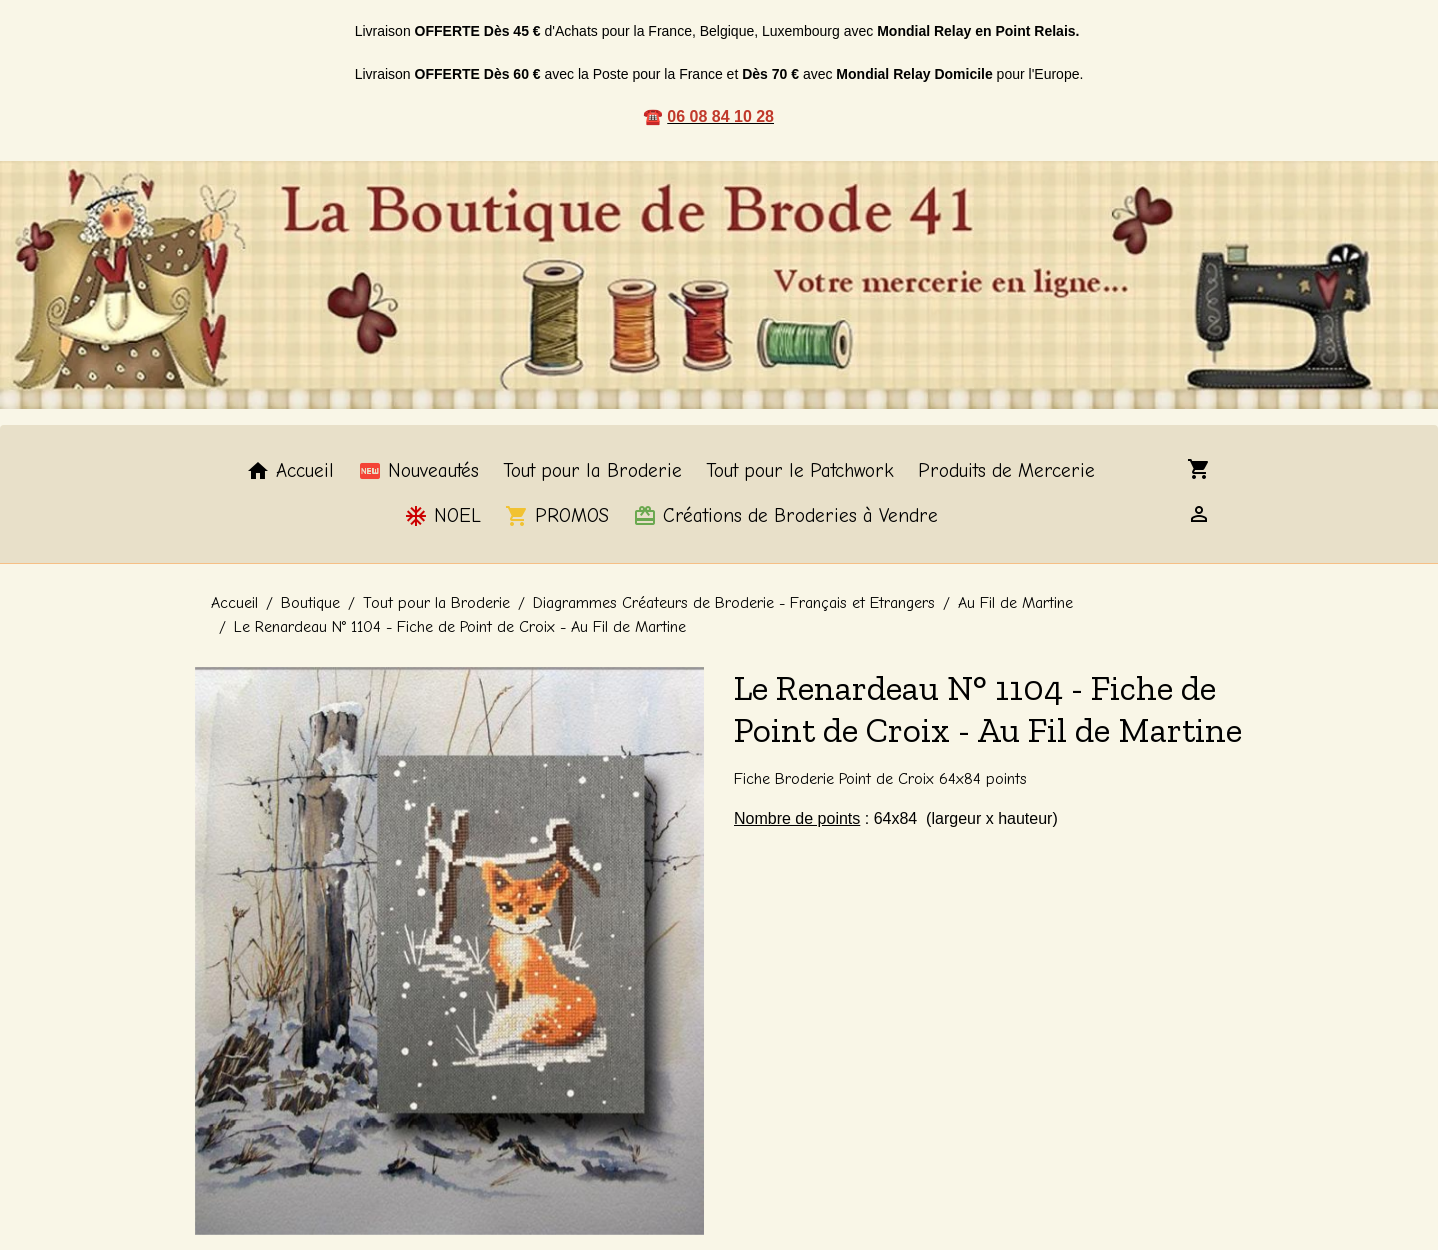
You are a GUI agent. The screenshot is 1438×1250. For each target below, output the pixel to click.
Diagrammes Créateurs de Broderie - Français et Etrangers (734, 603)
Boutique (310, 603)
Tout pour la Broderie (592, 471)
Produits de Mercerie (1006, 471)
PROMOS (557, 516)
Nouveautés (418, 471)
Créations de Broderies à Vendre (785, 516)
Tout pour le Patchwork (800, 471)
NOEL (442, 516)
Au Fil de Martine (1015, 603)
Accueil (290, 471)
